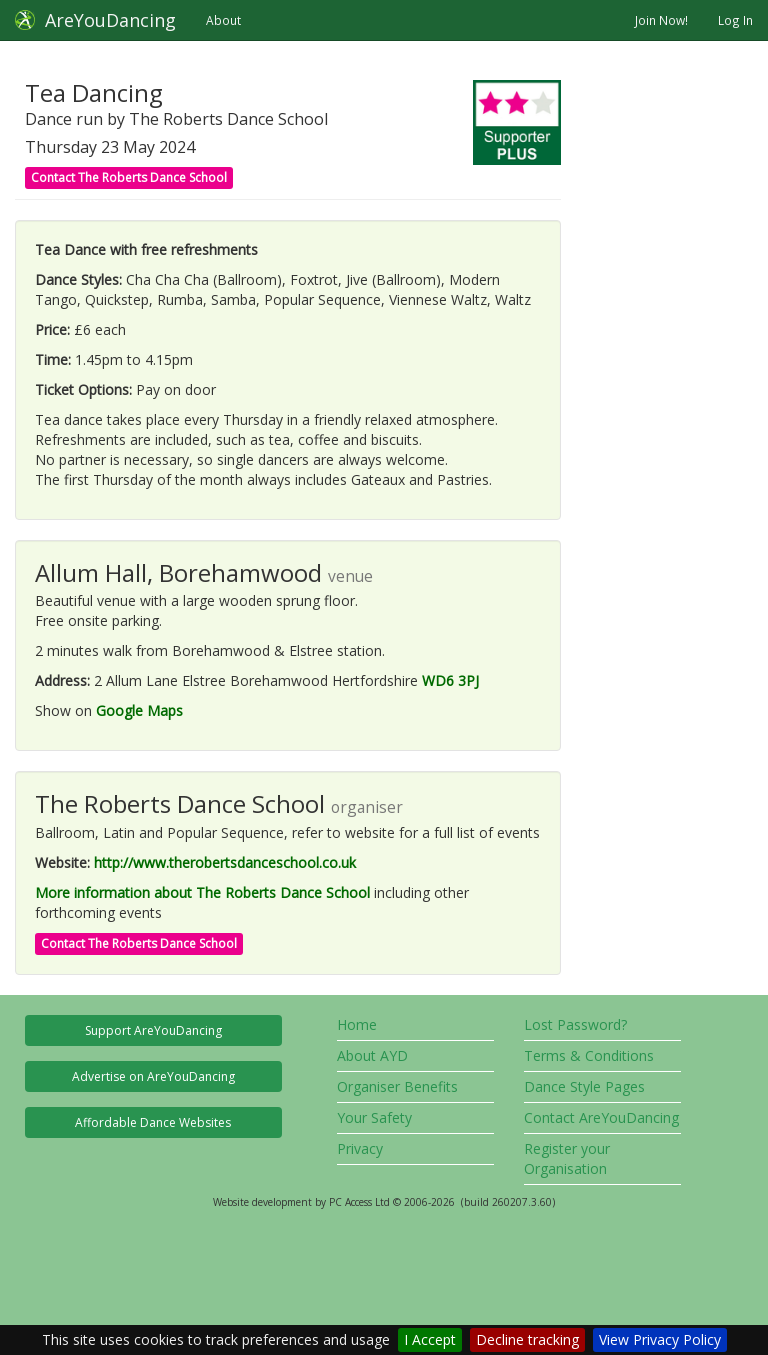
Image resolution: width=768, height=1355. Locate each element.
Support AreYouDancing (153, 1030)
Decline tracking (527, 1339)
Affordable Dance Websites (153, 1122)
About (223, 20)
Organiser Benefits (397, 1086)
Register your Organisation (567, 1158)
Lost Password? (575, 1024)
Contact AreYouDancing (601, 1117)
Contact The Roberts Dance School (129, 177)
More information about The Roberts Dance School (202, 892)
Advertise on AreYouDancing (153, 1076)
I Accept (430, 1339)
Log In (735, 20)
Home (357, 1024)
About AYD (372, 1055)
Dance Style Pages (584, 1086)
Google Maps (139, 710)
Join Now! (661, 20)
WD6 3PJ (450, 680)
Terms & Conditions (589, 1055)
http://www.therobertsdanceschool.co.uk (225, 862)
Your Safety (374, 1117)
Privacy (360, 1148)
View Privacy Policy (660, 1339)
